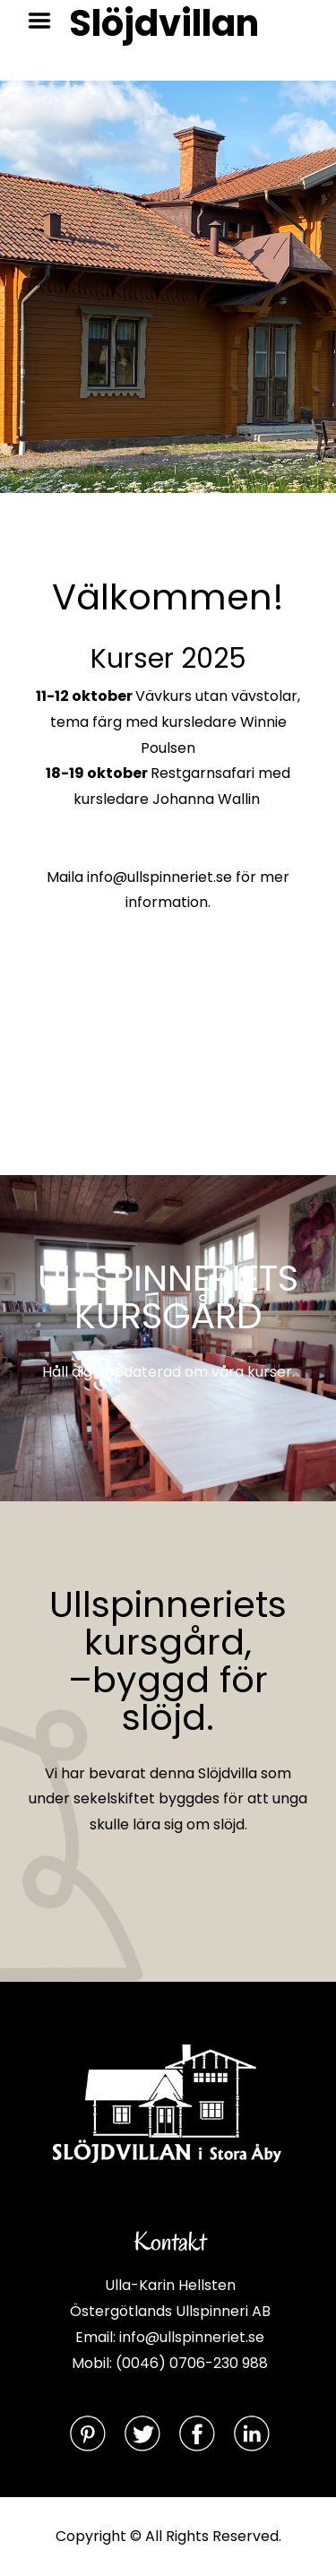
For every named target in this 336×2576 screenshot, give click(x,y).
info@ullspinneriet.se (159, 877)
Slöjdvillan (164, 23)
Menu (46, 20)
